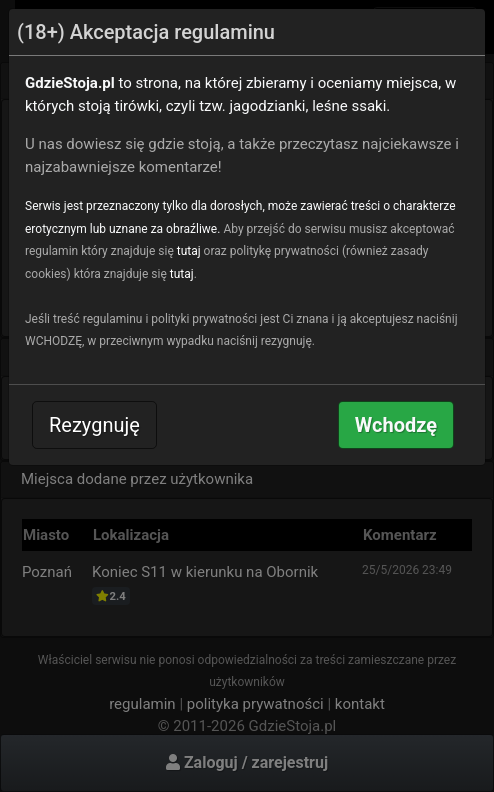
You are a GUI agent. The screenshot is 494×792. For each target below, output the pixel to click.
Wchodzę (396, 425)
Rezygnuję (94, 425)
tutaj (189, 251)
